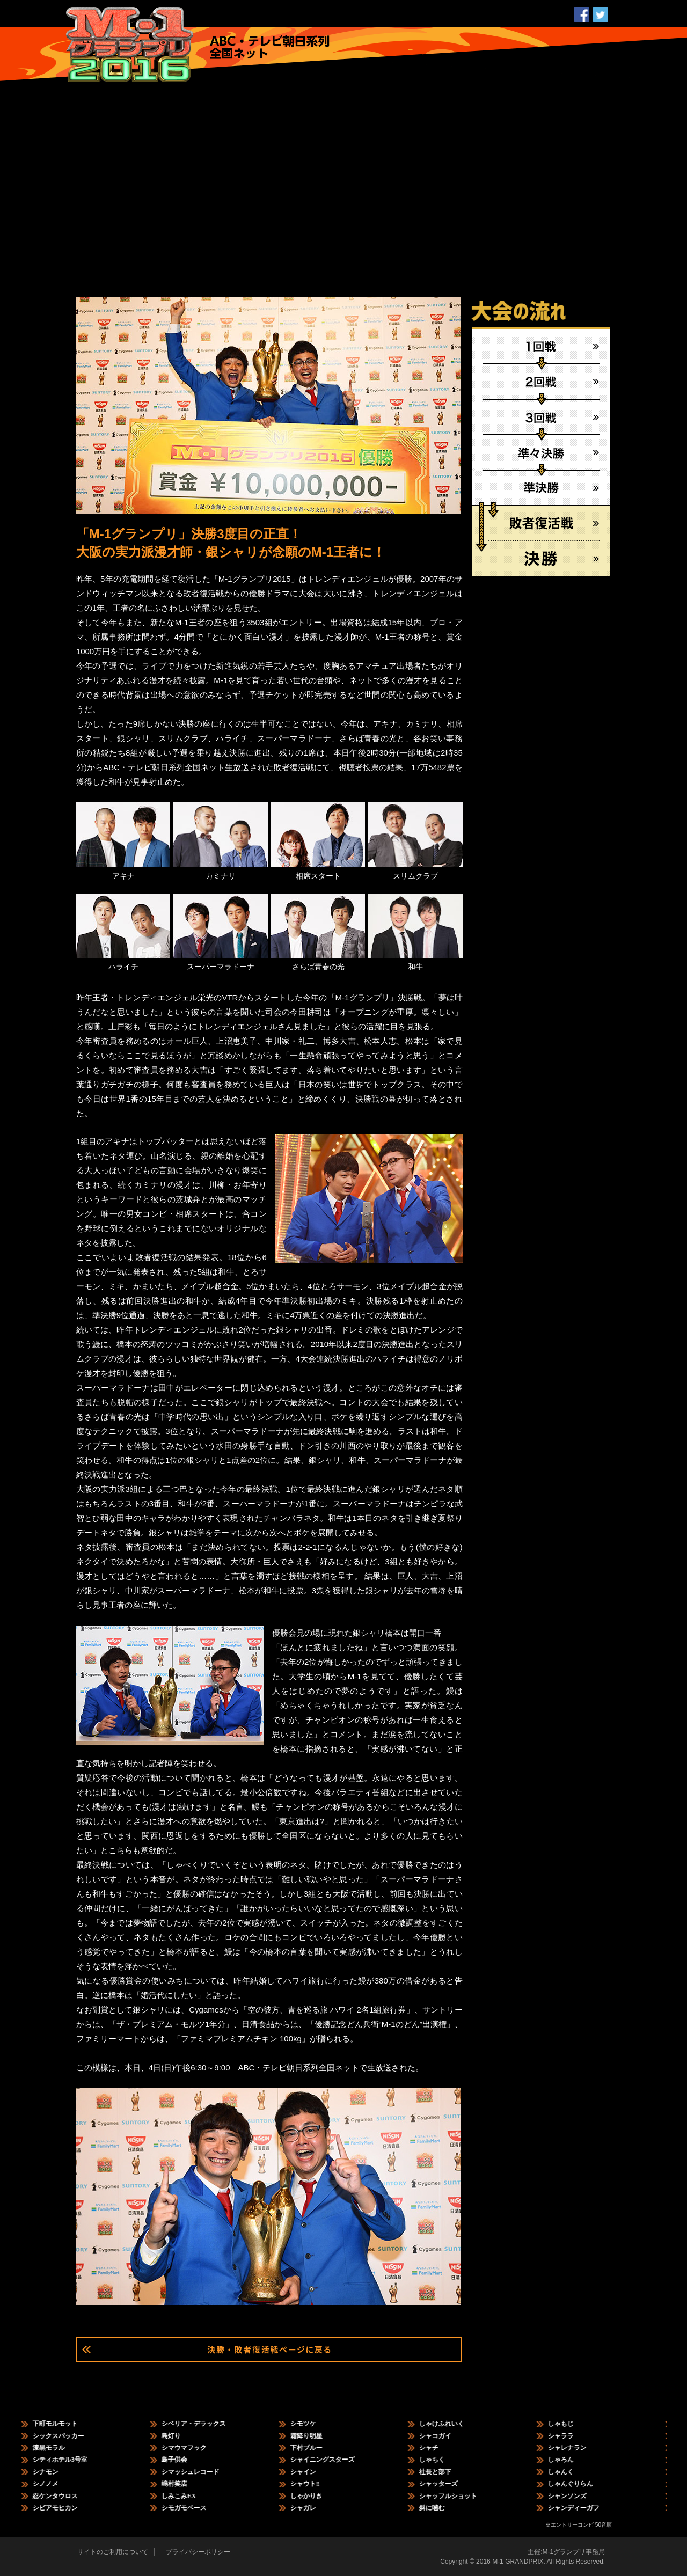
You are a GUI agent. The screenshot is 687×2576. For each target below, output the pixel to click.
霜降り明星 (315, 2436)
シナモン (54, 2472)
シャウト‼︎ (313, 2483)
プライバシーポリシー (198, 2552)
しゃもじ (569, 2423)
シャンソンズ (576, 2496)
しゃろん (569, 2459)
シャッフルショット (457, 2496)
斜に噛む (441, 2508)
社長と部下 (444, 2472)
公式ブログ (539, 18)
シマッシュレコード (199, 2472)
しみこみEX (187, 2496)
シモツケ (312, 2423)
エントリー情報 (307, 18)
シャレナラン (576, 2447)
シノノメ (54, 2483)
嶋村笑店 (183, 2483)
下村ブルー (315, 2447)
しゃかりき (315, 2496)
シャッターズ (447, 2483)
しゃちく (441, 2459)
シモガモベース (192, 2508)
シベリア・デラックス (202, 2423)
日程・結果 (244, 18)
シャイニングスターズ (331, 2459)
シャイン (312, 2472)
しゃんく (569, 2472)
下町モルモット (63, 2423)
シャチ (437, 2447)
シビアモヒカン (63, 2508)
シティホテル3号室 (68, 2459)
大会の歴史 (430, 18)
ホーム (485, 18)
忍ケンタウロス (63, 2496)
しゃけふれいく (450, 2423)
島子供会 (183, 2459)
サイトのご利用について (112, 2552)
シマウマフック (192, 2447)
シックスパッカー (67, 2436)
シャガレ (312, 2508)
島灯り (179, 2436)
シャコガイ (444, 2436)
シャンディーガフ (582, 2508)
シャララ (569, 2436)
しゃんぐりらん (579, 2483)
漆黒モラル (57, 2447)
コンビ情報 (370, 18)
